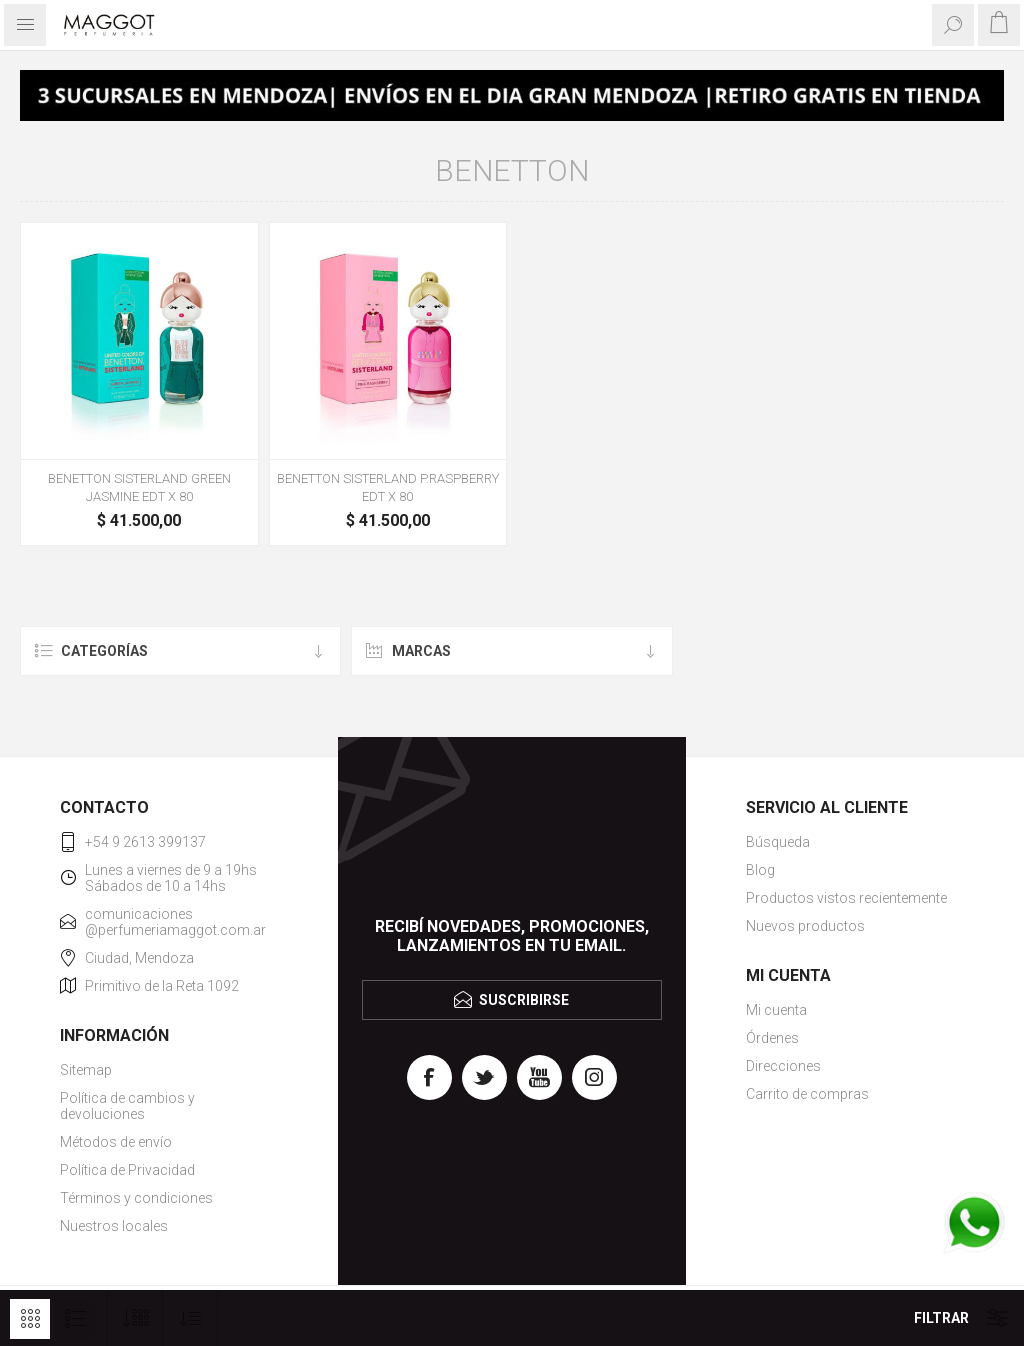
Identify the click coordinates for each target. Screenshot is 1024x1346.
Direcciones (783, 1066)
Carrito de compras (807, 1094)
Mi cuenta (776, 1010)
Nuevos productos (805, 926)
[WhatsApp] (974, 1224)
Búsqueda (778, 842)
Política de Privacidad (127, 1170)
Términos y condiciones (136, 1198)
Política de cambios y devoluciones (127, 1106)
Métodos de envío (116, 1142)
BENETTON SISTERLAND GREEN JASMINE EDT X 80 (139, 487)
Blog (760, 870)
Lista (75, 1319)
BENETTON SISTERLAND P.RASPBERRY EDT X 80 (388, 487)
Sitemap (86, 1070)
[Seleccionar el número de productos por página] (135, 1318)
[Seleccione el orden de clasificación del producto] (190, 1318)
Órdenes (772, 1038)
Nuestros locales (114, 1226)
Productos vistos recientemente (846, 898)
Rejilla (30, 1319)
